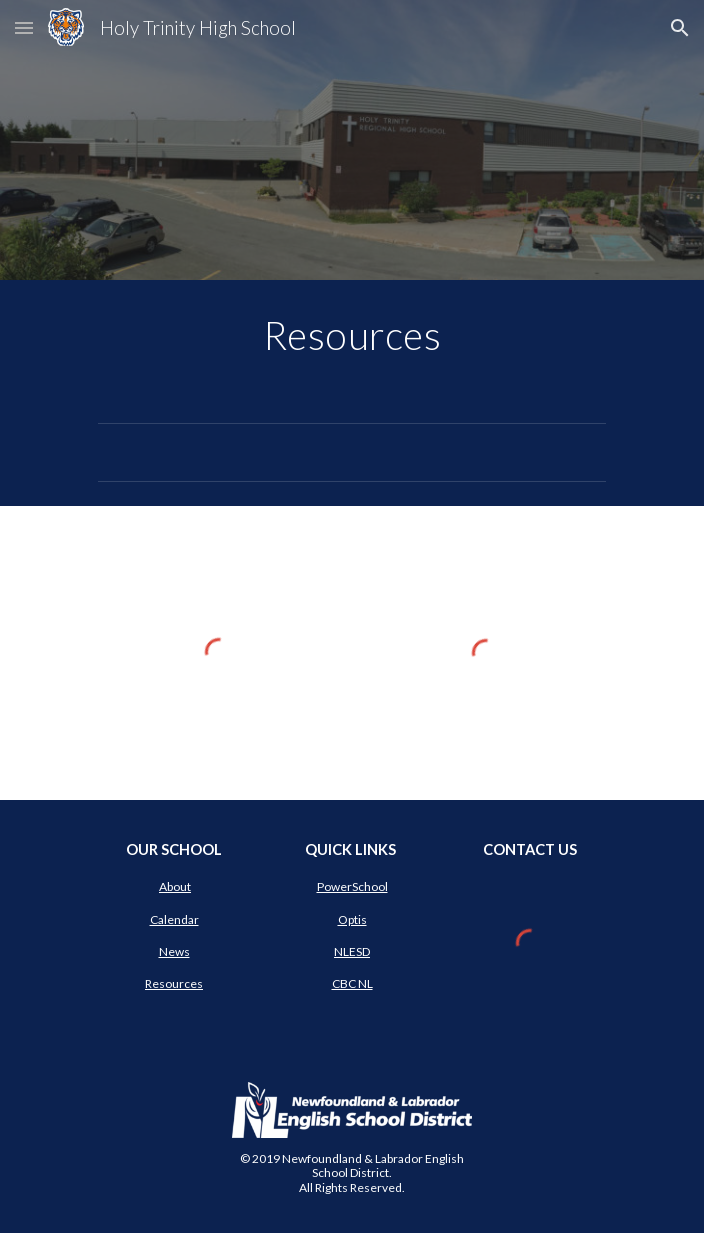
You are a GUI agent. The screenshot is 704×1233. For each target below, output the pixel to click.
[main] (351, 335)
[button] (24, 27)
